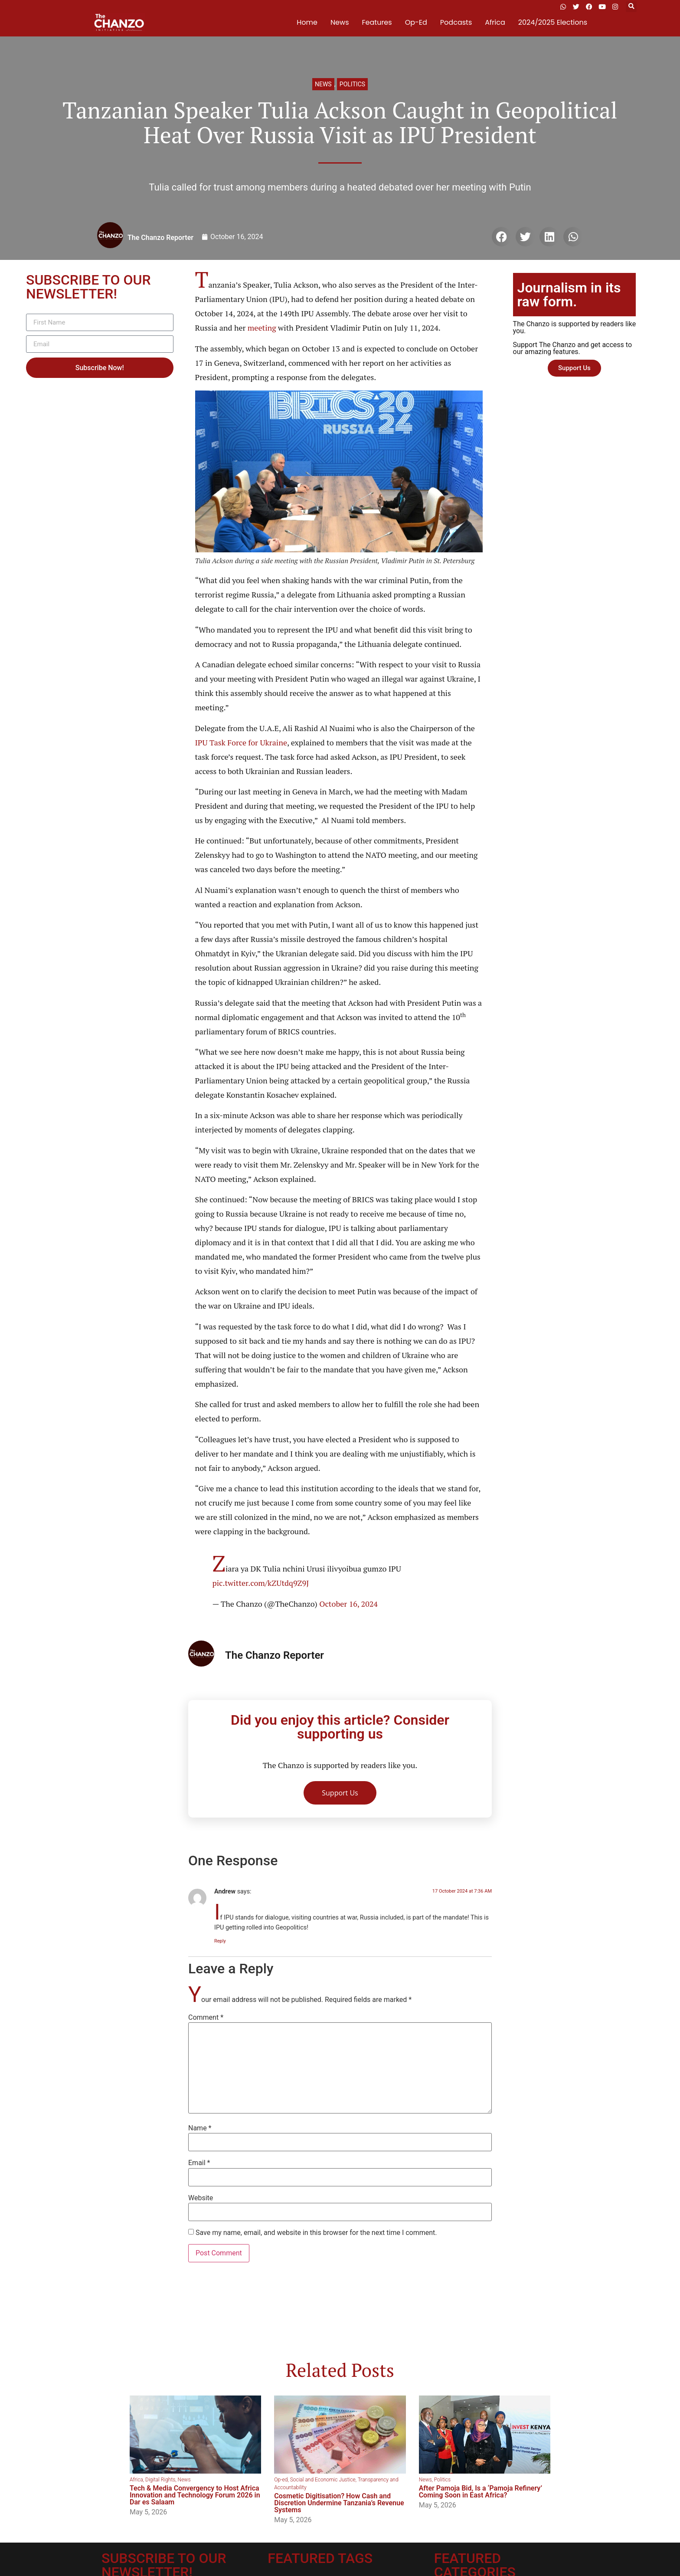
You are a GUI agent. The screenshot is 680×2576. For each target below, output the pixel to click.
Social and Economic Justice (323, 2480)
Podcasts (456, 22)
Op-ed (281, 2480)
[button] (631, 6)
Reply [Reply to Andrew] (220, 1941)
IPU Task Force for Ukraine (241, 742)
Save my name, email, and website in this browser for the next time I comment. (316, 2232)
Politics (352, 84)
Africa (495, 22)
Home (307, 22)
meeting (262, 327)
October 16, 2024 (348, 1603)
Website (200, 2198)
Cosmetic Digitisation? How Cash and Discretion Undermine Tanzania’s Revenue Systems (339, 2503)
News (339, 22)
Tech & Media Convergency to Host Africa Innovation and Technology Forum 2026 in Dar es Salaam (195, 2495)
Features (377, 22)
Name (200, 2128)
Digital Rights (160, 2480)
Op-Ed (416, 22)
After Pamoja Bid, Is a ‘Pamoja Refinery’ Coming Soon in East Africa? (480, 2491)
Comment (205, 2017)
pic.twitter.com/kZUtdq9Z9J (260, 1583)
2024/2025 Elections (552, 22)
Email (199, 2162)
